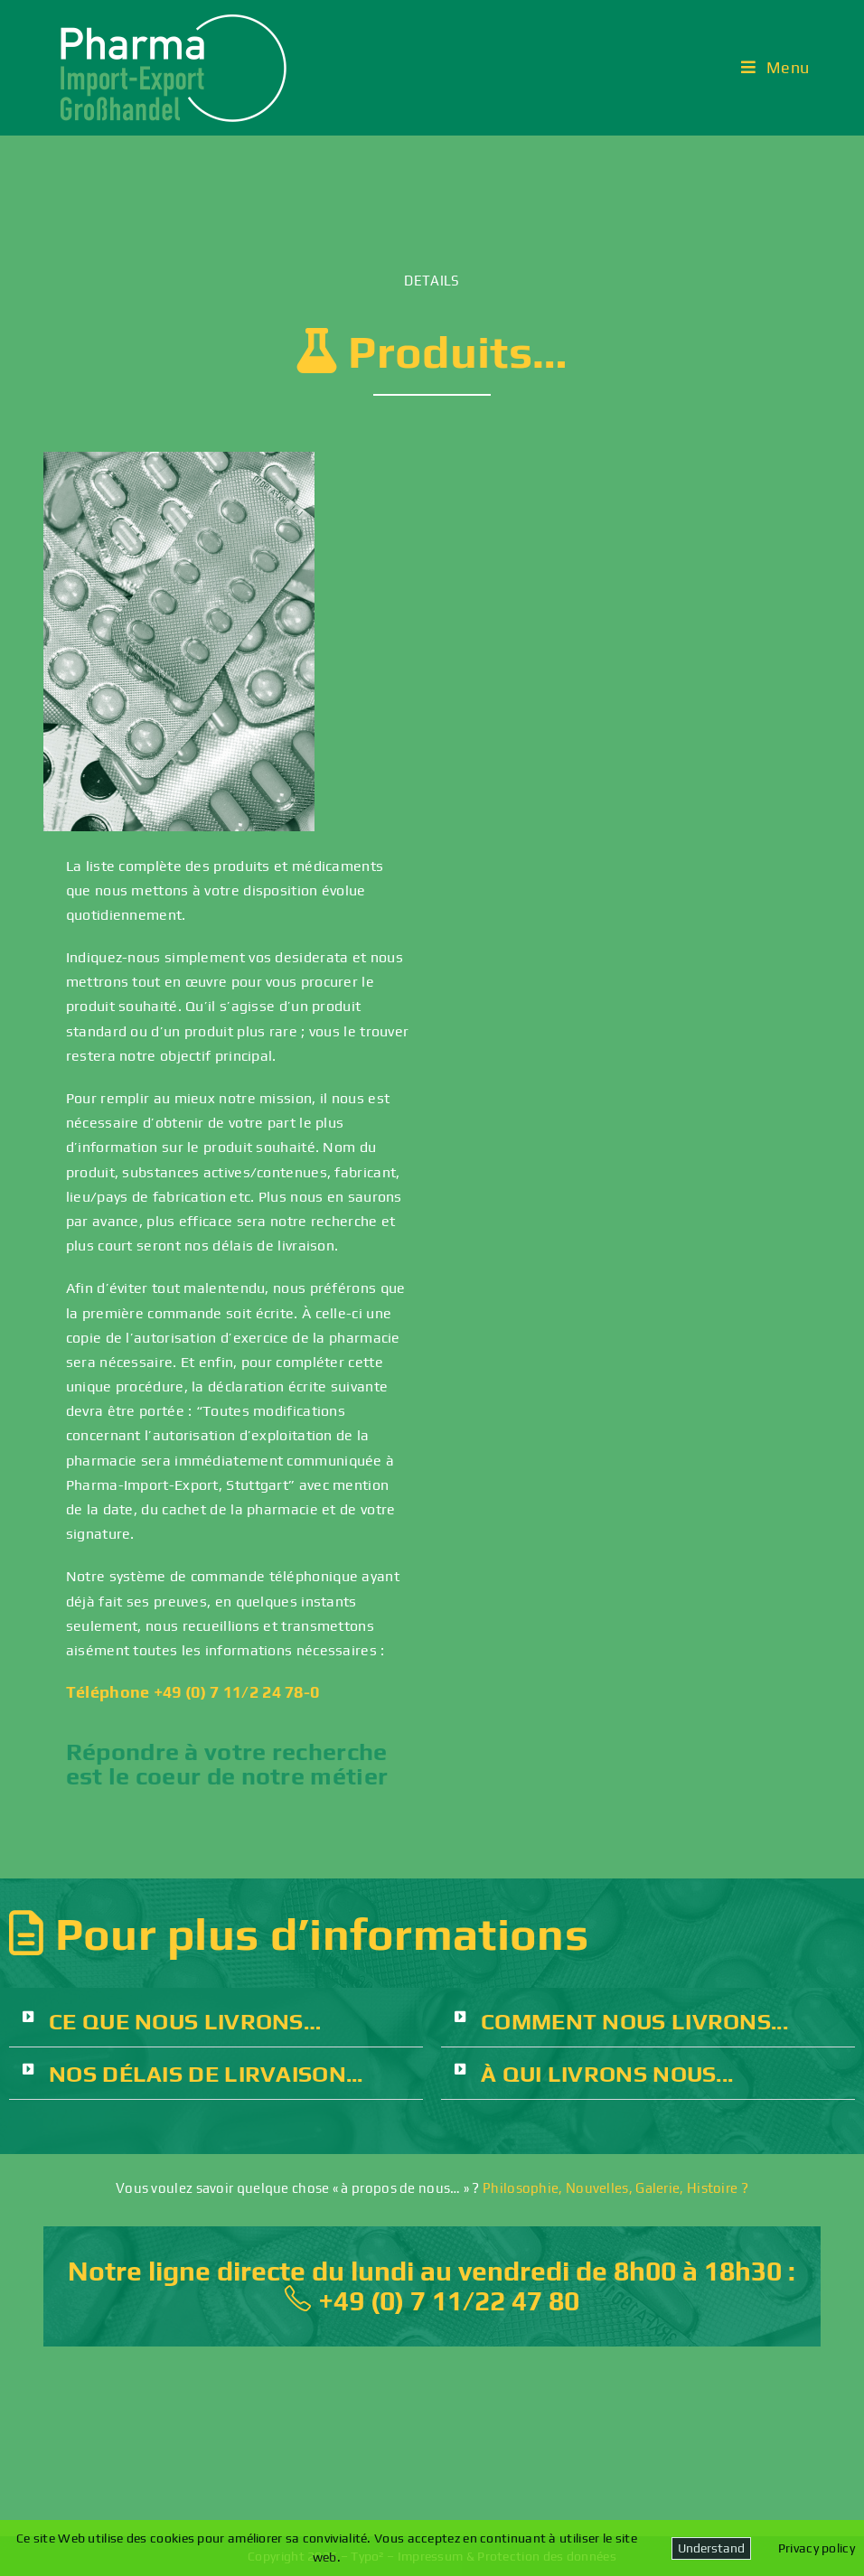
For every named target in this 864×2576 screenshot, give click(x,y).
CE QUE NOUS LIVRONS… (185, 2022)
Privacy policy (816, 2548)
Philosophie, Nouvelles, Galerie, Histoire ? (615, 2188)
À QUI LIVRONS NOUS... (607, 2074)
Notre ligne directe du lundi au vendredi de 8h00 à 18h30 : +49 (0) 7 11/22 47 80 (431, 2286)
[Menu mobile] (775, 67)
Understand (711, 2548)
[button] (216, 2022)
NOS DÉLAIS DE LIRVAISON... (206, 2074)
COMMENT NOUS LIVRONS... (634, 2022)
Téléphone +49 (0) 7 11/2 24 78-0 (193, 1691)
